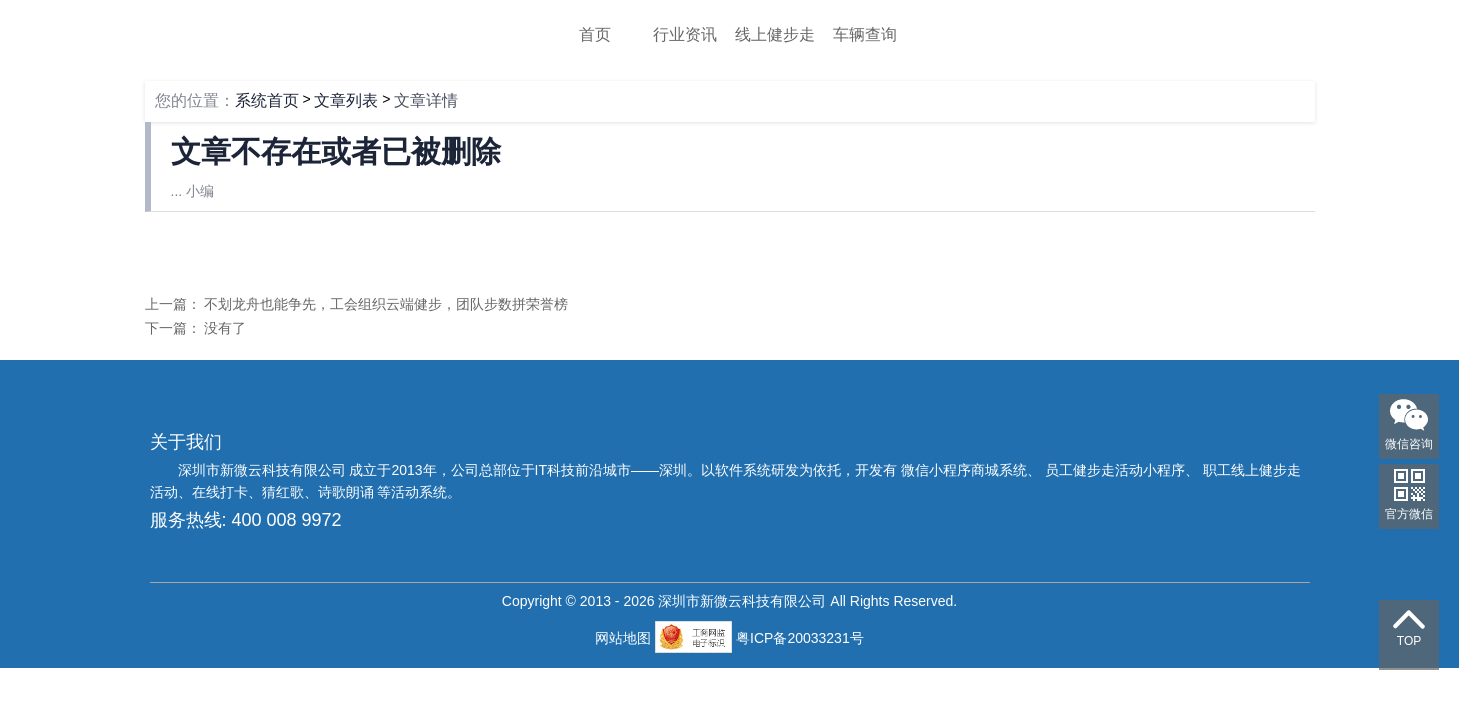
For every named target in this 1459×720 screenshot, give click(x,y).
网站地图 (625, 638)
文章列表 (346, 100)
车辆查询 (865, 34)
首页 (595, 34)
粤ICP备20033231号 (800, 638)
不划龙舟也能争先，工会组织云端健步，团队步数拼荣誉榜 (386, 304)
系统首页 (267, 100)
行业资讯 (685, 34)
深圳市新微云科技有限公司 (264, 470)
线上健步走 (775, 34)
